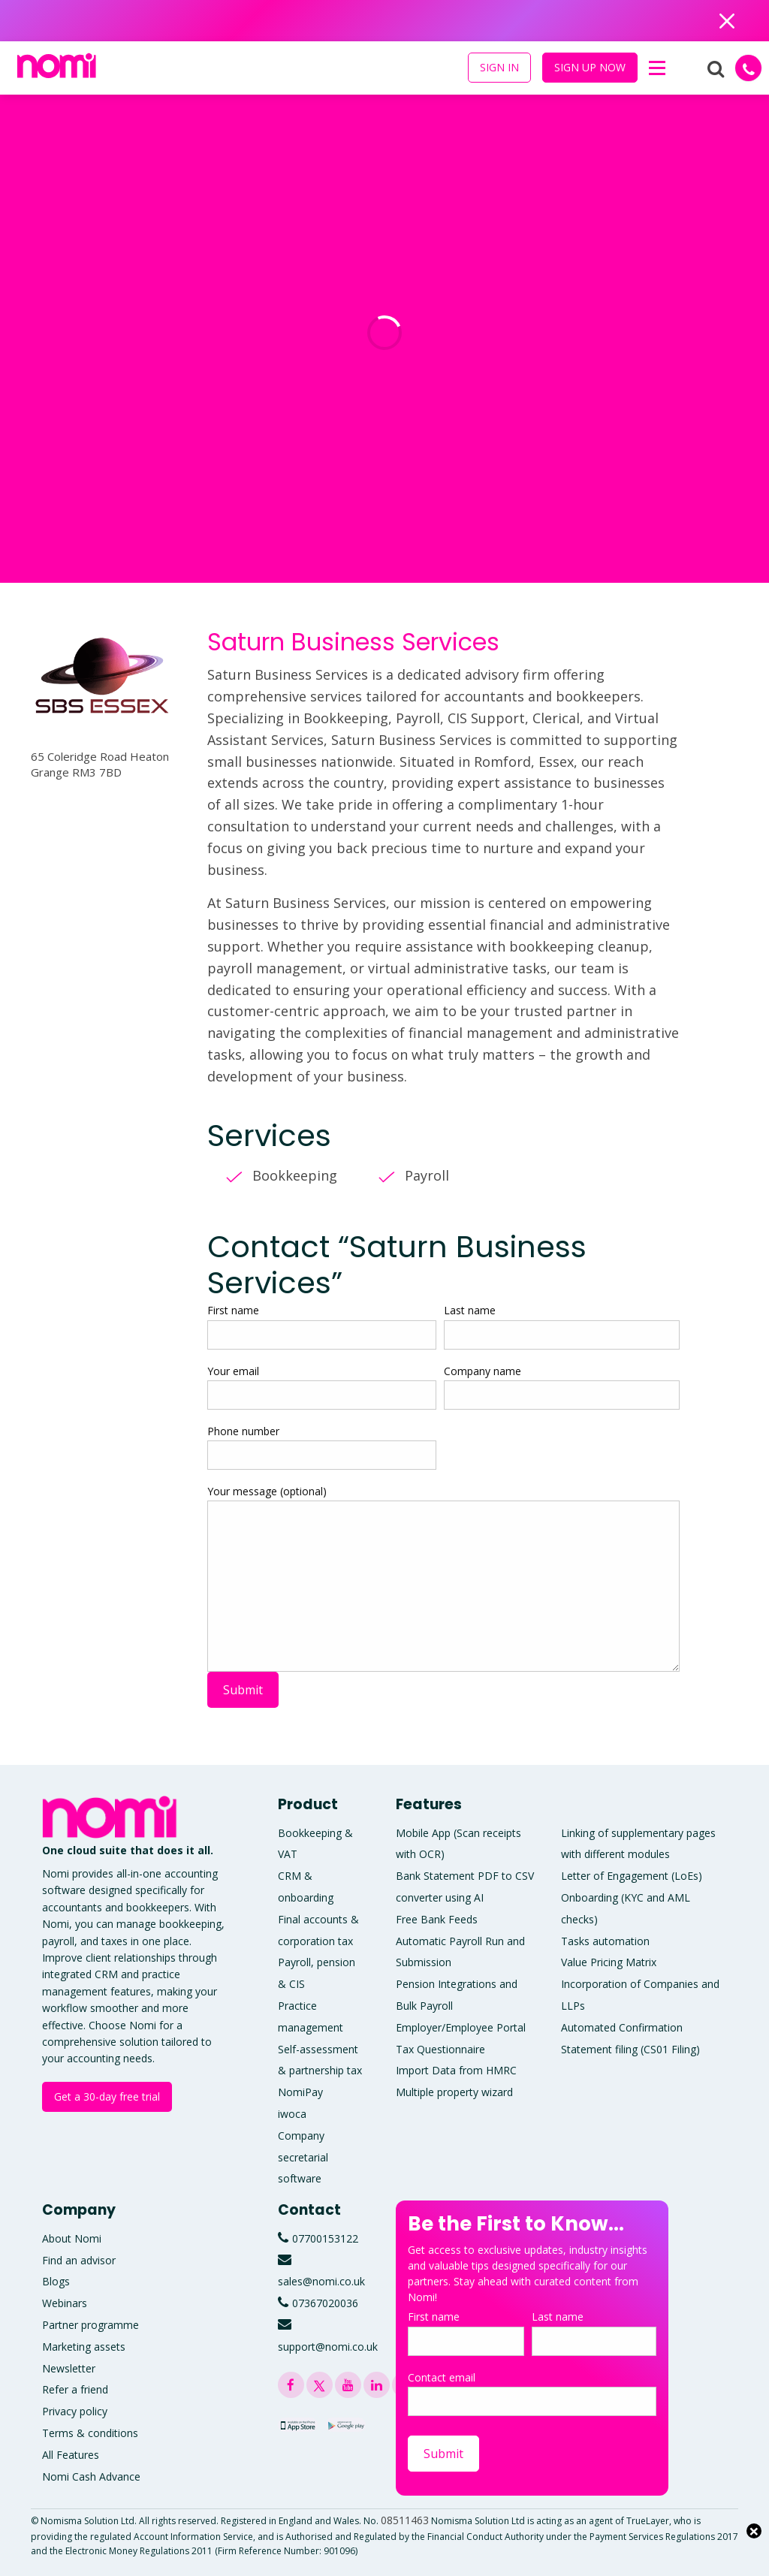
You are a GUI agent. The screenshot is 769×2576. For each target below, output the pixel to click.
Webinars (64, 2303)
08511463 (405, 2520)
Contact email (532, 2393)
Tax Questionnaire (440, 2049)
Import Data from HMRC (456, 2070)
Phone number (321, 1447)
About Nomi (71, 2238)
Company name (562, 1387)
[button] (656, 68)
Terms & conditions (90, 2433)
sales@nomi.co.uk (321, 2281)
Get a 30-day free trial (107, 2096)
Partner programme (90, 2325)
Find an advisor (79, 2260)
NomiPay (300, 2092)
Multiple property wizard (454, 2092)
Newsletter (68, 2368)
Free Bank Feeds (437, 1919)
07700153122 (325, 2238)
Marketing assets (83, 2346)
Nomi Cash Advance (91, 2476)
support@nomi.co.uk (328, 2346)
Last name (562, 1326)
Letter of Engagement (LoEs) (631, 1876)
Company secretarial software (303, 2157)
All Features (70, 2455)
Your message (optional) (443, 1578)
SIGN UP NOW (590, 67)
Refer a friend (75, 2389)
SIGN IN (499, 67)
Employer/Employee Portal (461, 2027)
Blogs (56, 2281)
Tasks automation (605, 1941)
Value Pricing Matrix (608, 1962)
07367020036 (325, 2303)
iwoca (292, 2114)
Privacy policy (74, 2411)
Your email (321, 1387)
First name (321, 1326)
